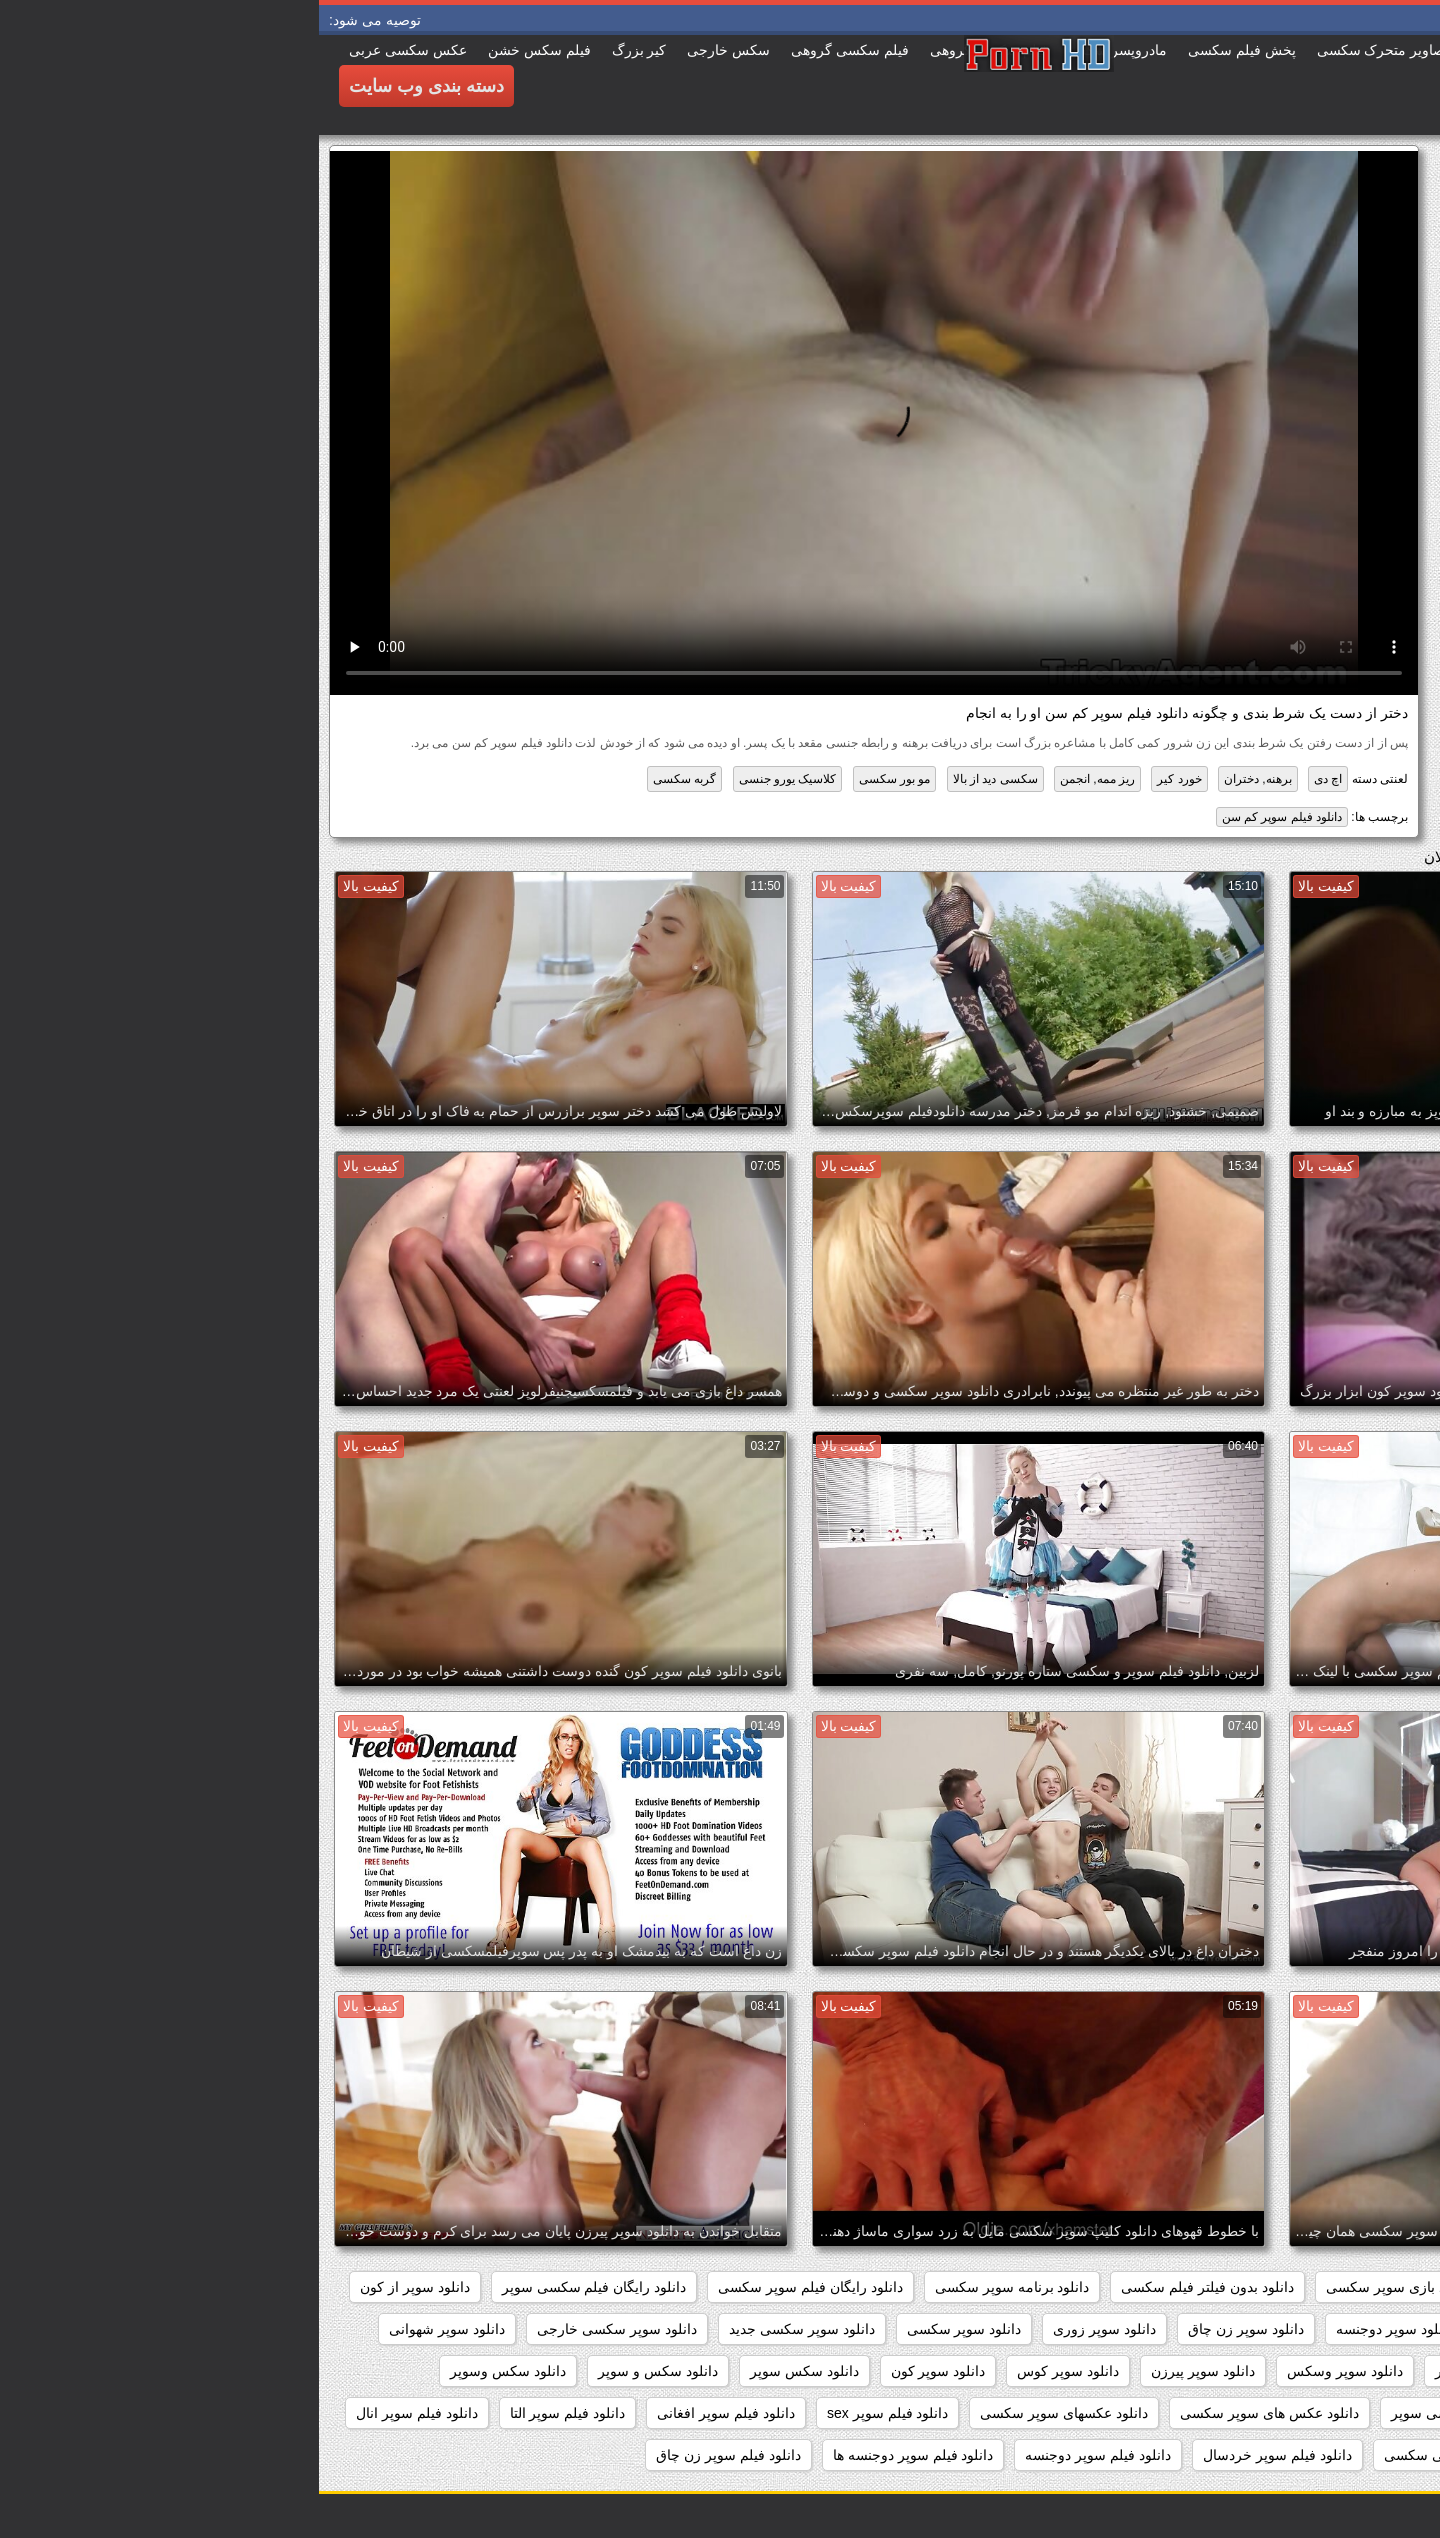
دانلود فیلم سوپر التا (249, 2413)
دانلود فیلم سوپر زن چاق (409, 2455)
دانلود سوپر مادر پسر (1178, 2371)
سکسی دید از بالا (676, 779)
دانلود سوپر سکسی (645, 2329)
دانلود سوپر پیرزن (884, 2371)
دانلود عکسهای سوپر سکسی (745, 2413)
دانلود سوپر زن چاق (927, 2329)
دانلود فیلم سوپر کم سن (963, 817)
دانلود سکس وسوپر (189, 2371)
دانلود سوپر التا (1365, 2329)
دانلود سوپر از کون (96, 2287)
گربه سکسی (365, 779)
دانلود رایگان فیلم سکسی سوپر (275, 2287)
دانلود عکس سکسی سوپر (1148, 2413)
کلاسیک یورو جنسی (469, 779)
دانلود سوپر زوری (785, 2329)
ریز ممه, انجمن (778, 779)
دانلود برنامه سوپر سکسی (693, 2287)
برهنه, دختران (939, 779)
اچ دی (1009, 779)
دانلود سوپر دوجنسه (1075, 2329)
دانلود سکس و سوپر (339, 2371)
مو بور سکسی (576, 779)
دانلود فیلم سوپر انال (98, 2413)
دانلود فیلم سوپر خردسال (958, 2455)
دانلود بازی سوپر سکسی (1079, 2287)
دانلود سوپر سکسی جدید (483, 2329)
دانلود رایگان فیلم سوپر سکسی (491, 2287)
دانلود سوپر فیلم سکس (1340, 2371)
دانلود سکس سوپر (485, 2371)
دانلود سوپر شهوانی (128, 2329)
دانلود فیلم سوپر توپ (1347, 2455)
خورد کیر (860, 779)
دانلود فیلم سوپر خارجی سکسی (1159, 2455)
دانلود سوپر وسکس (1026, 2371)
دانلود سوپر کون (619, 2371)
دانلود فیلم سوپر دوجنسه (779, 2455)
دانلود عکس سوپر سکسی (1332, 2413)
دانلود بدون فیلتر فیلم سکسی (888, 2287)
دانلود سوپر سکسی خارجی (298, 2329)
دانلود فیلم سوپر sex (568, 2413)
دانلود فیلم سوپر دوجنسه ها (594, 2455)
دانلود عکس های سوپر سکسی (950, 2413)
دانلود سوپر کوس (749, 2371)
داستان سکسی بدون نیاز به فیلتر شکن (1296, 2287)
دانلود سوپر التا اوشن (1228, 2329)
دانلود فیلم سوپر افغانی (407, 2413)
